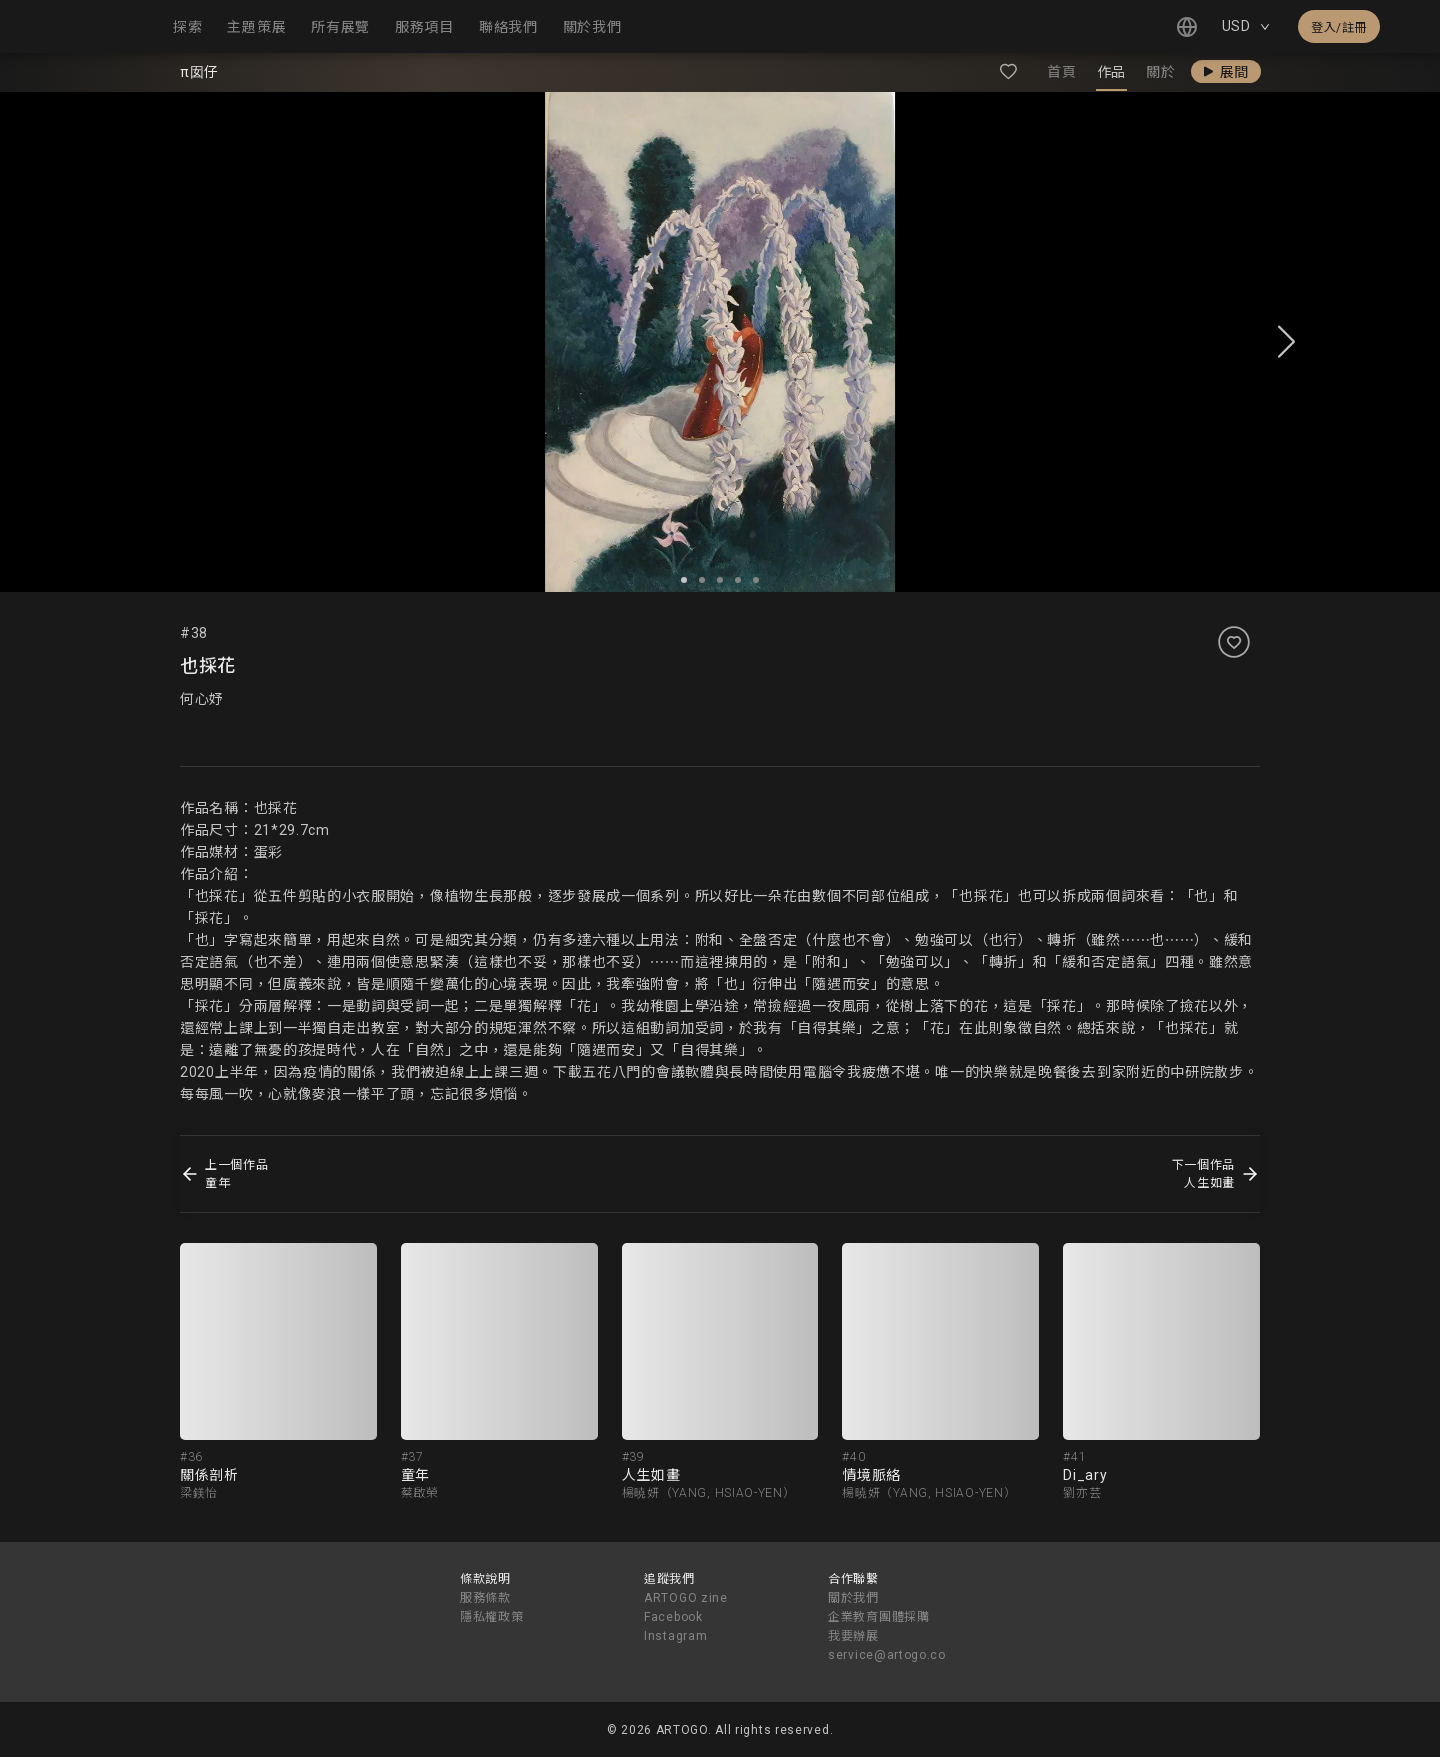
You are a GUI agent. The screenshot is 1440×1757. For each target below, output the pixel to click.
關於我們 (853, 1598)
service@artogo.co (887, 1655)
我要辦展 (853, 1636)
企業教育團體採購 (879, 1617)
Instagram (675, 1636)
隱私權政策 (492, 1617)
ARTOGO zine (686, 1598)
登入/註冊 (1339, 28)
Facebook (673, 1617)
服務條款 (485, 1598)
